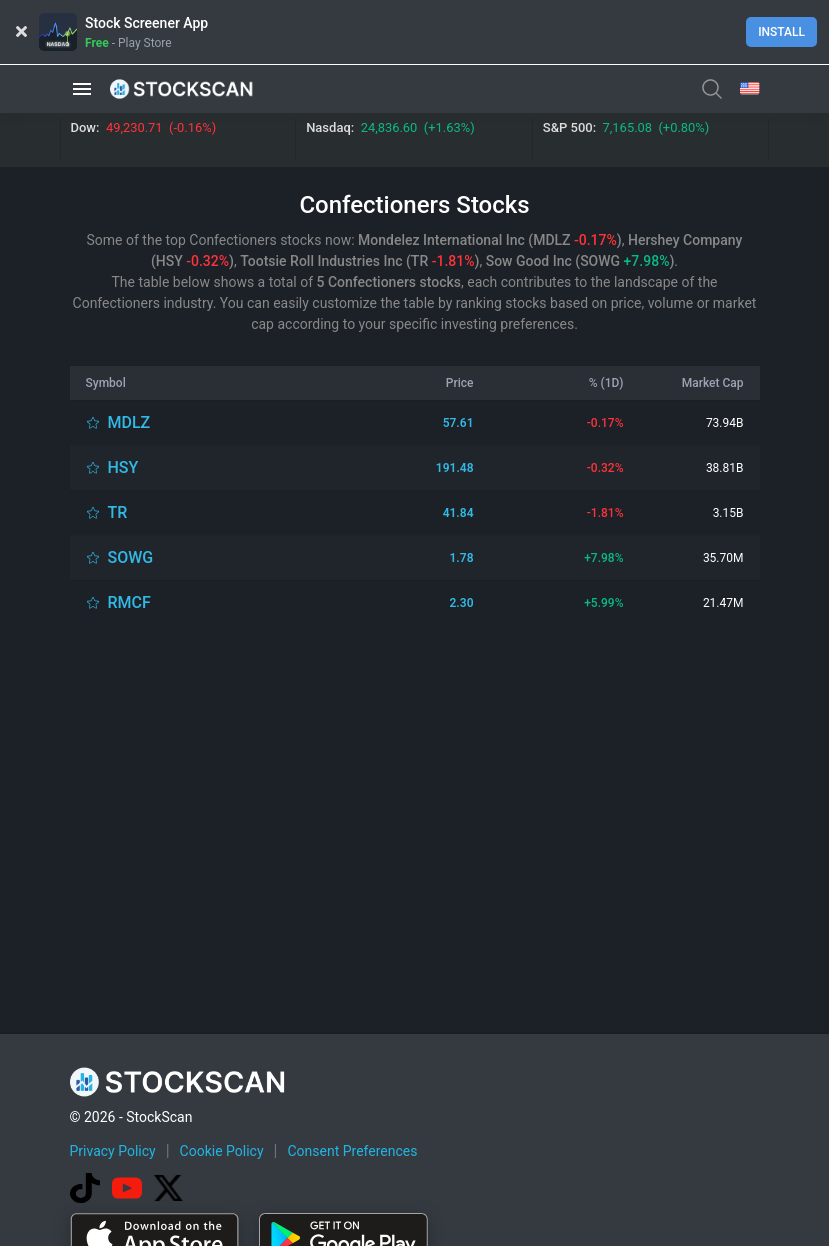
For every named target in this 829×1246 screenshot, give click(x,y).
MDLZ (129, 422)
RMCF (129, 602)
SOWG (131, 557)
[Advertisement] (414, 753)
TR (118, 512)
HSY (123, 467)
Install (781, 32)
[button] (82, 88)
